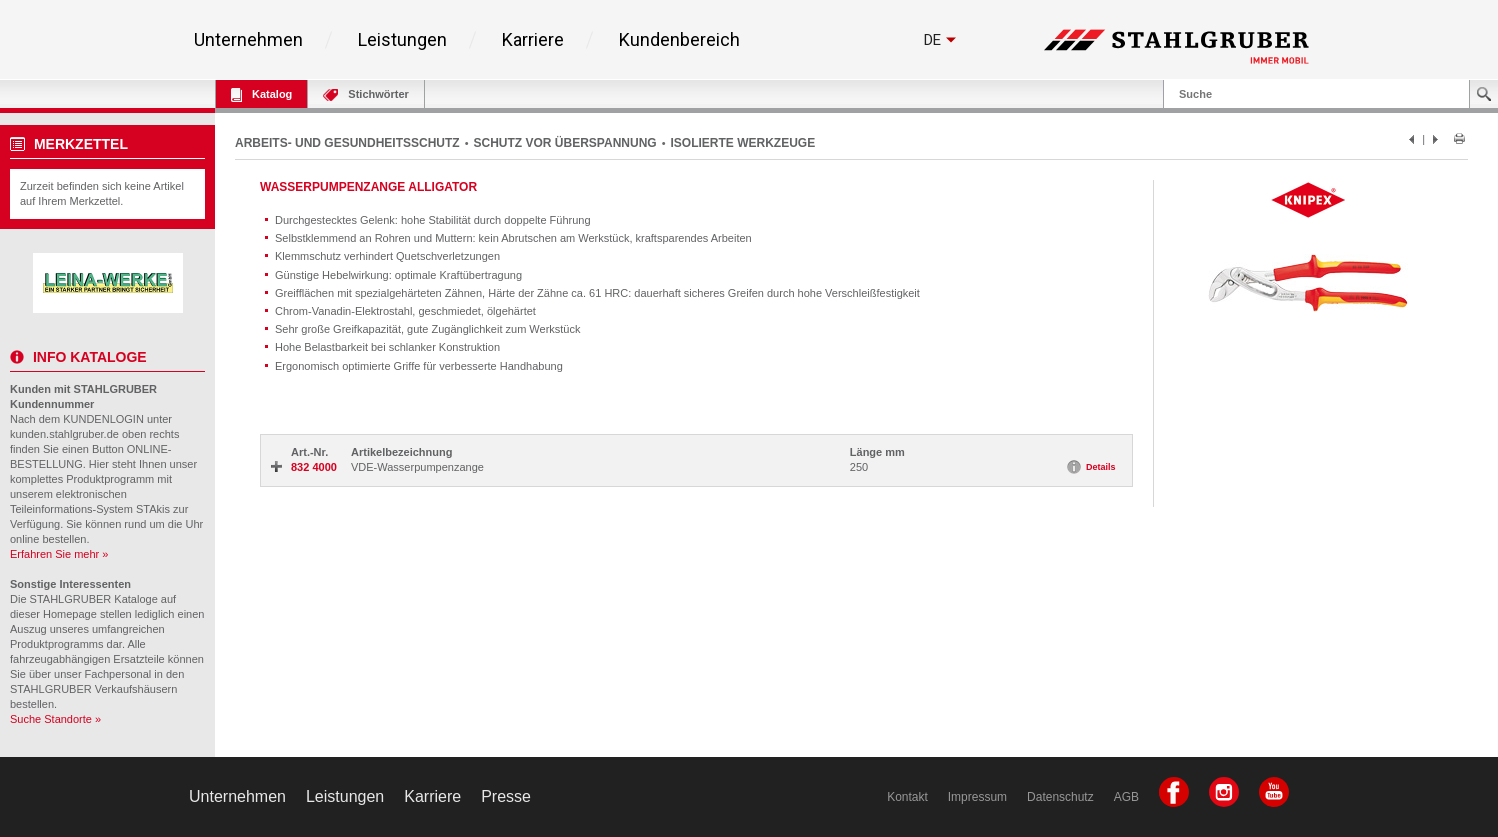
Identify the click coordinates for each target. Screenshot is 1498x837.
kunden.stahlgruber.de (64, 434)
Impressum (977, 797)
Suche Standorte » (55, 719)
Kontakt (907, 797)
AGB (1126, 797)
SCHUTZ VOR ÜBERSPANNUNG (565, 143)
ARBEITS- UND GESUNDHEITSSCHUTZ (347, 143)
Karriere (533, 40)
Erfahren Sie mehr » (59, 554)
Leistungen (402, 40)
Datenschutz (1060, 797)
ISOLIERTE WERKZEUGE (743, 143)
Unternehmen (248, 40)
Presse (506, 796)
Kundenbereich (679, 40)
